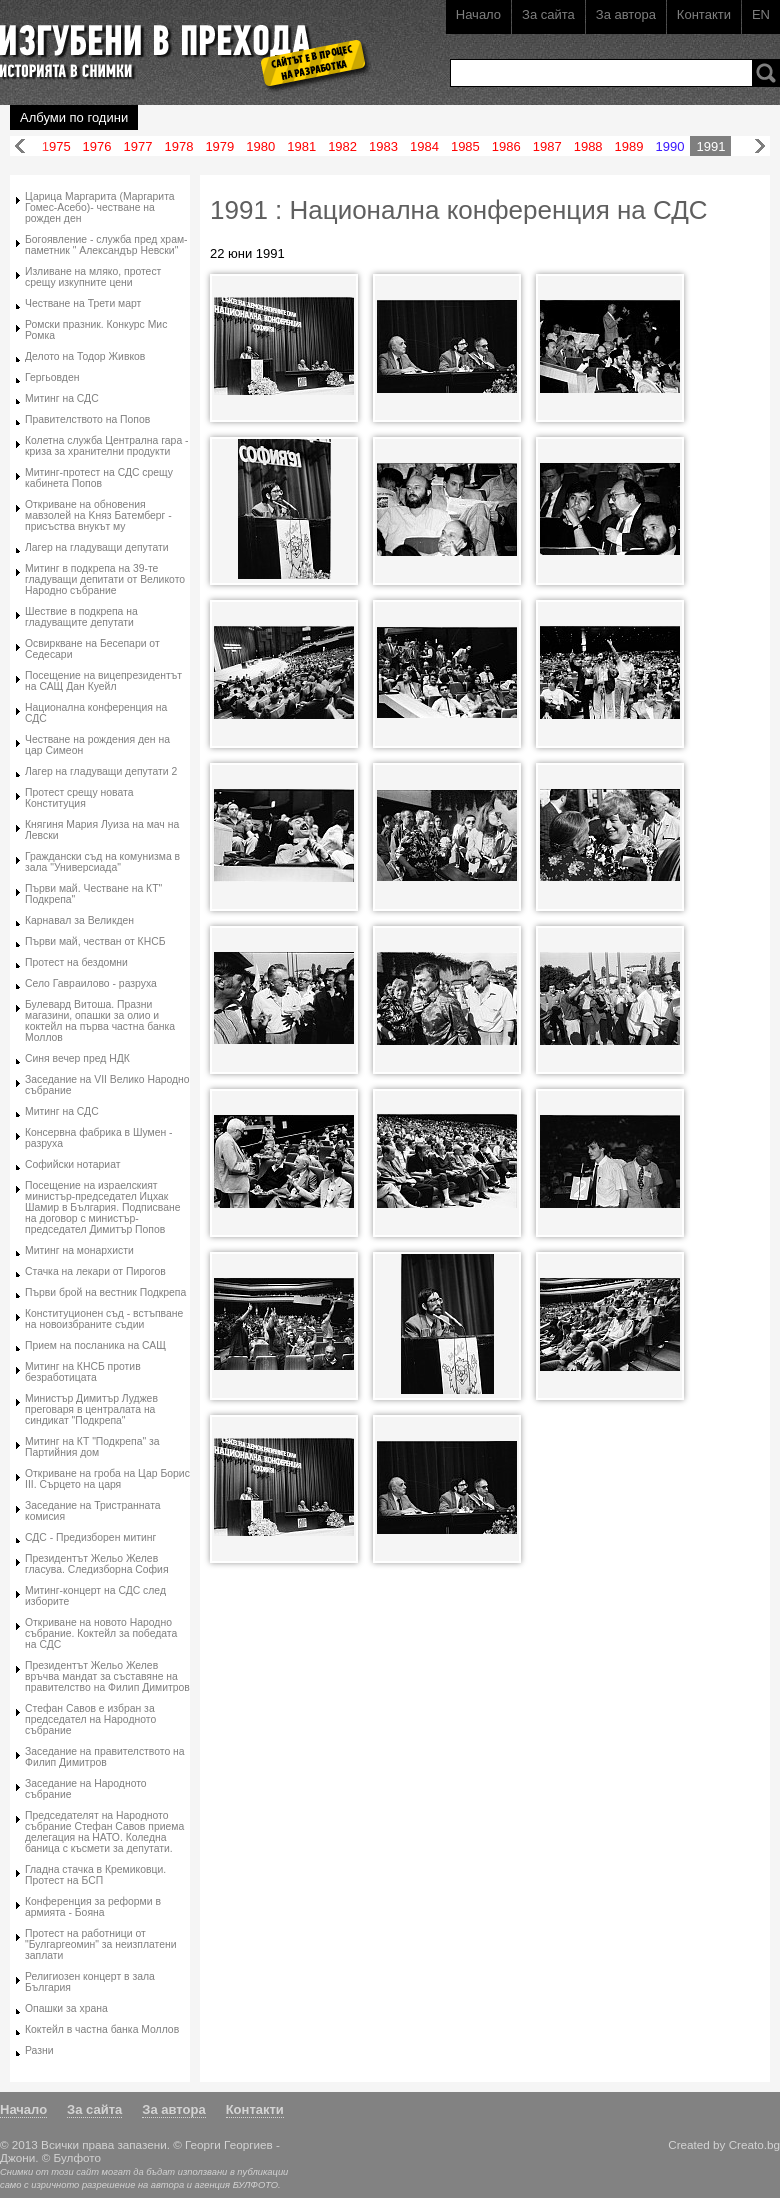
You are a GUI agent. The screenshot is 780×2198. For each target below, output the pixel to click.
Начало (478, 14)
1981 (301, 146)
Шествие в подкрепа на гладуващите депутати (81, 617)
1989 (629, 146)
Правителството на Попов (87, 419)
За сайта (548, 14)
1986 (506, 146)
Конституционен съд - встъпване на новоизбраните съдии (104, 1319)
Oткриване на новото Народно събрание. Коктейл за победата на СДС (101, 1633)
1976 (97, 146)
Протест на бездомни (76, 962)
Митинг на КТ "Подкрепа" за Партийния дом (92, 1447)
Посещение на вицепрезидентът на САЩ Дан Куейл (103, 681)
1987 (547, 146)
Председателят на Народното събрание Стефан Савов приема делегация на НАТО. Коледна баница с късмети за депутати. (104, 1832)
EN (761, 14)
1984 (424, 146)
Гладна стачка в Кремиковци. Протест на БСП (95, 1875)
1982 (342, 146)
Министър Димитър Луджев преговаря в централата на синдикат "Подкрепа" (91, 1409)
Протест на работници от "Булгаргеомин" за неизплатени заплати (101, 1944)
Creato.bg (754, 2144)
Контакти (704, 14)
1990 (670, 146)
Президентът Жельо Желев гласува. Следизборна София (97, 1564)
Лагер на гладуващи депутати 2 (101, 771)
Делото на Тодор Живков (85, 356)
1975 (56, 146)
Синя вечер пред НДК (77, 1058)
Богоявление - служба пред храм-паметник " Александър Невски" (106, 245)
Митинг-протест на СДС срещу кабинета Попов (99, 478)
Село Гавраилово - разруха (91, 983)
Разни (39, 2050)
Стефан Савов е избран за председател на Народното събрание (90, 1719)
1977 (138, 146)
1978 (178, 146)
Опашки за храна (66, 2008)
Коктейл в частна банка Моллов (102, 2029)
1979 (219, 146)
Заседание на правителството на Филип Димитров (105, 1757)
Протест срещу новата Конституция (79, 798)
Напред (760, 146)
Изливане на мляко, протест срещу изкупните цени (93, 277)
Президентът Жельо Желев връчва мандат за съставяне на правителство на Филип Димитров (107, 1676)
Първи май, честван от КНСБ (95, 941)
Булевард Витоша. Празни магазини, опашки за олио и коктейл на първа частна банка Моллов (100, 1021)
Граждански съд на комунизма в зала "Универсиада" (102, 862)
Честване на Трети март (83, 303)
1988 (588, 146)
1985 (465, 146)
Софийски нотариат (72, 1164)
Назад (20, 146)
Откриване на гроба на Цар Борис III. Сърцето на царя (107, 1479)
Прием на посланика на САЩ (95, 1345)
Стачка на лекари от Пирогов (95, 1271)
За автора (626, 14)
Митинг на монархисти (79, 1250)
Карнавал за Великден (79, 920)
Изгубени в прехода (176, 43)
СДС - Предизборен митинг (90, 1537)
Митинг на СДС (62, 398)
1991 (710, 146)
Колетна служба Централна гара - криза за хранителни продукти (107, 446)
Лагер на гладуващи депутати (97, 547)
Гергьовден (52, 377)
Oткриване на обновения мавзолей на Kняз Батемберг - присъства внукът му (98, 515)
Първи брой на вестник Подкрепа (105, 1292)
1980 (260, 146)
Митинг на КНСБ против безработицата (83, 1372)
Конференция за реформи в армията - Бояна (93, 1907)
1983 (383, 146)
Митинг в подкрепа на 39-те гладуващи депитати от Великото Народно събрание (105, 579)
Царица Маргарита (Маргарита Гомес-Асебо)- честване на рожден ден (100, 207)
